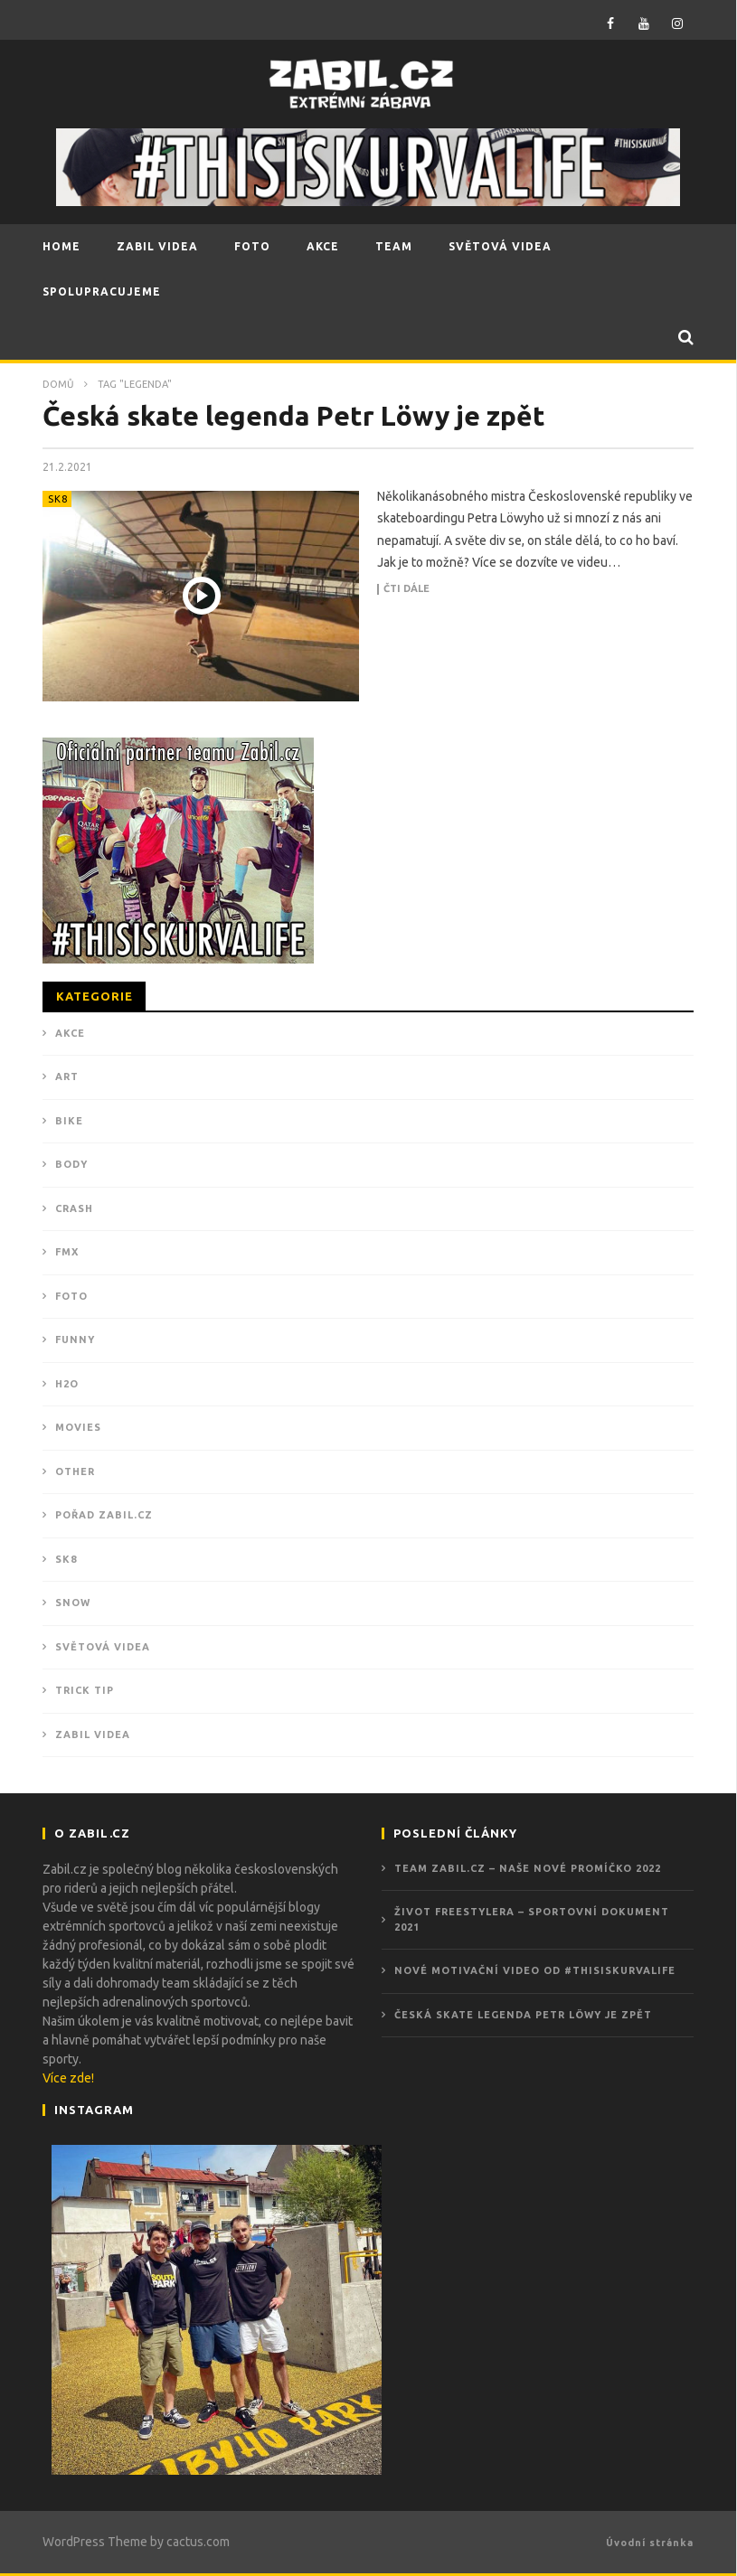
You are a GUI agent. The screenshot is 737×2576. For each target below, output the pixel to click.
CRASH (74, 1208)
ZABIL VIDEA (157, 246)
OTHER (75, 1471)
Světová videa (102, 1646)
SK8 (58, 499)
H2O (67, 1383)
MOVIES (78, 1427)
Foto (71, 1296)
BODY (71, 1164)
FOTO (252, 246)
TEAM (393, 246)
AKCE (323, 246)
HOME (61, 246)
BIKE (69, 1120)
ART (67, 1076)
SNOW (72, 1602)
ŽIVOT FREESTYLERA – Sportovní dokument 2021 (531, 1919)
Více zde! (68, 2078)
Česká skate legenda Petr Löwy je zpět (294, 415)
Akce (70, 1033)
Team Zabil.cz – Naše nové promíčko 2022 (527, 1868)
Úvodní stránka (650, 2542)
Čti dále (406, 589)
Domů (58, 384)
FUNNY (75, 1339)
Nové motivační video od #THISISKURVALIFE (535, 1970)
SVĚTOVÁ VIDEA (500, 246)
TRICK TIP (84, 1690)
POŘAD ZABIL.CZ (104, 1514)
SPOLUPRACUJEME (102, 291)
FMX (67, 1251)
